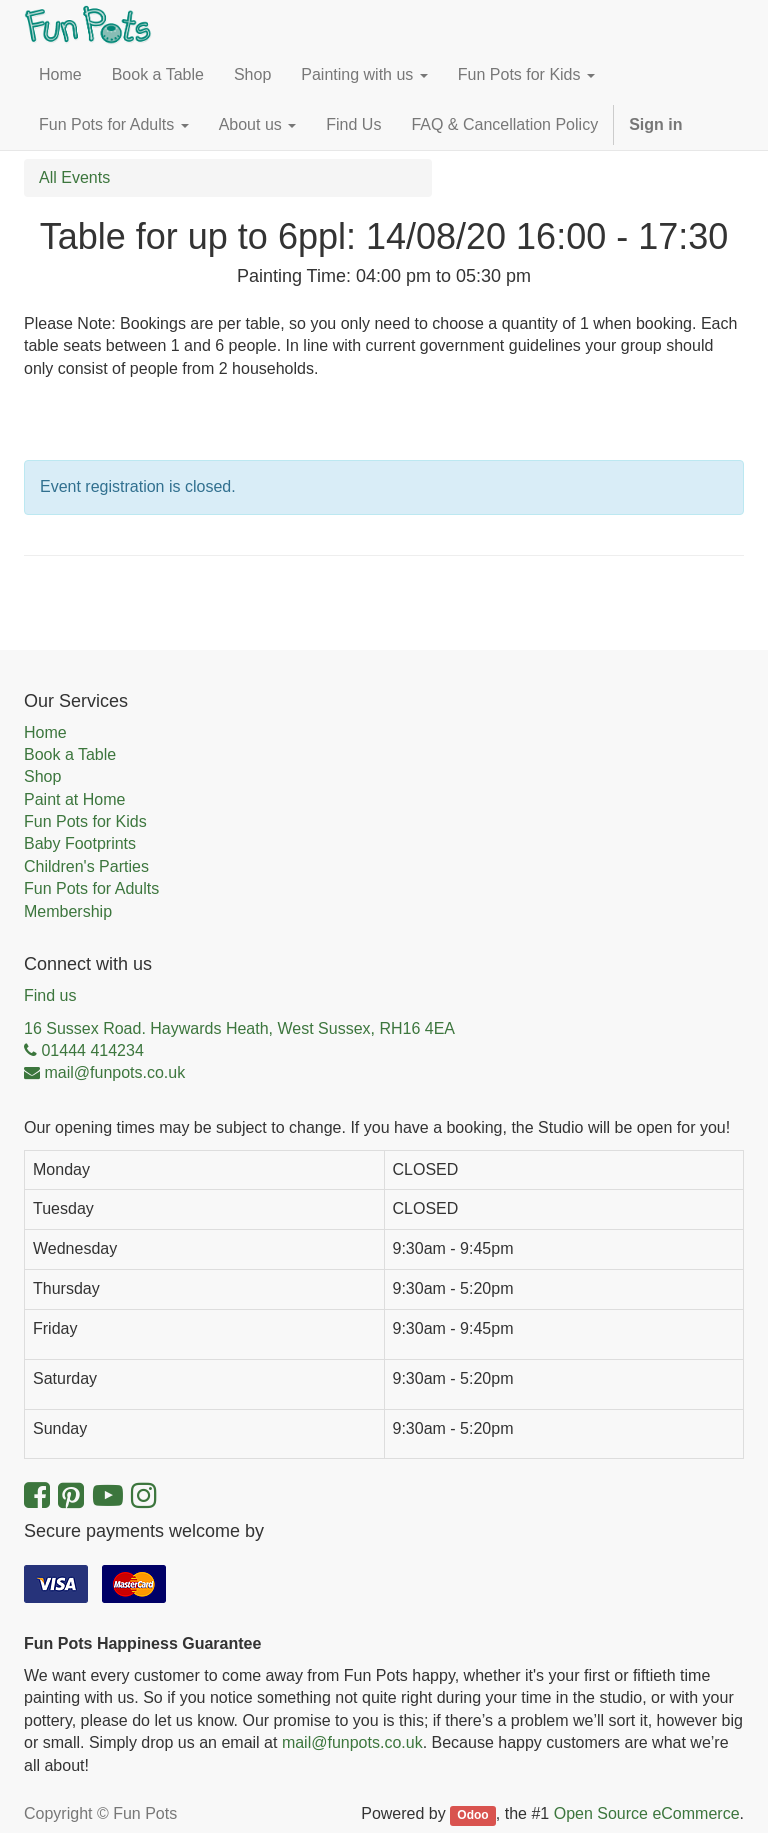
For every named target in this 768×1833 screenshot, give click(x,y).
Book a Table (70, 754)
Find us (50, 995)
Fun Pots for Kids (85, 821)
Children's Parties (86, 866)
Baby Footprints (80, 843)
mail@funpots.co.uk (352, 1742)
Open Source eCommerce (647, 1813)
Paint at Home (74, 799)
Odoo (472, 1815)
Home (45, 732)
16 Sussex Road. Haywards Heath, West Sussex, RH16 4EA (239, 1028)
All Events (74, 177)
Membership (68, 911)
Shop (42, 776)
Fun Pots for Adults (91, 888)
